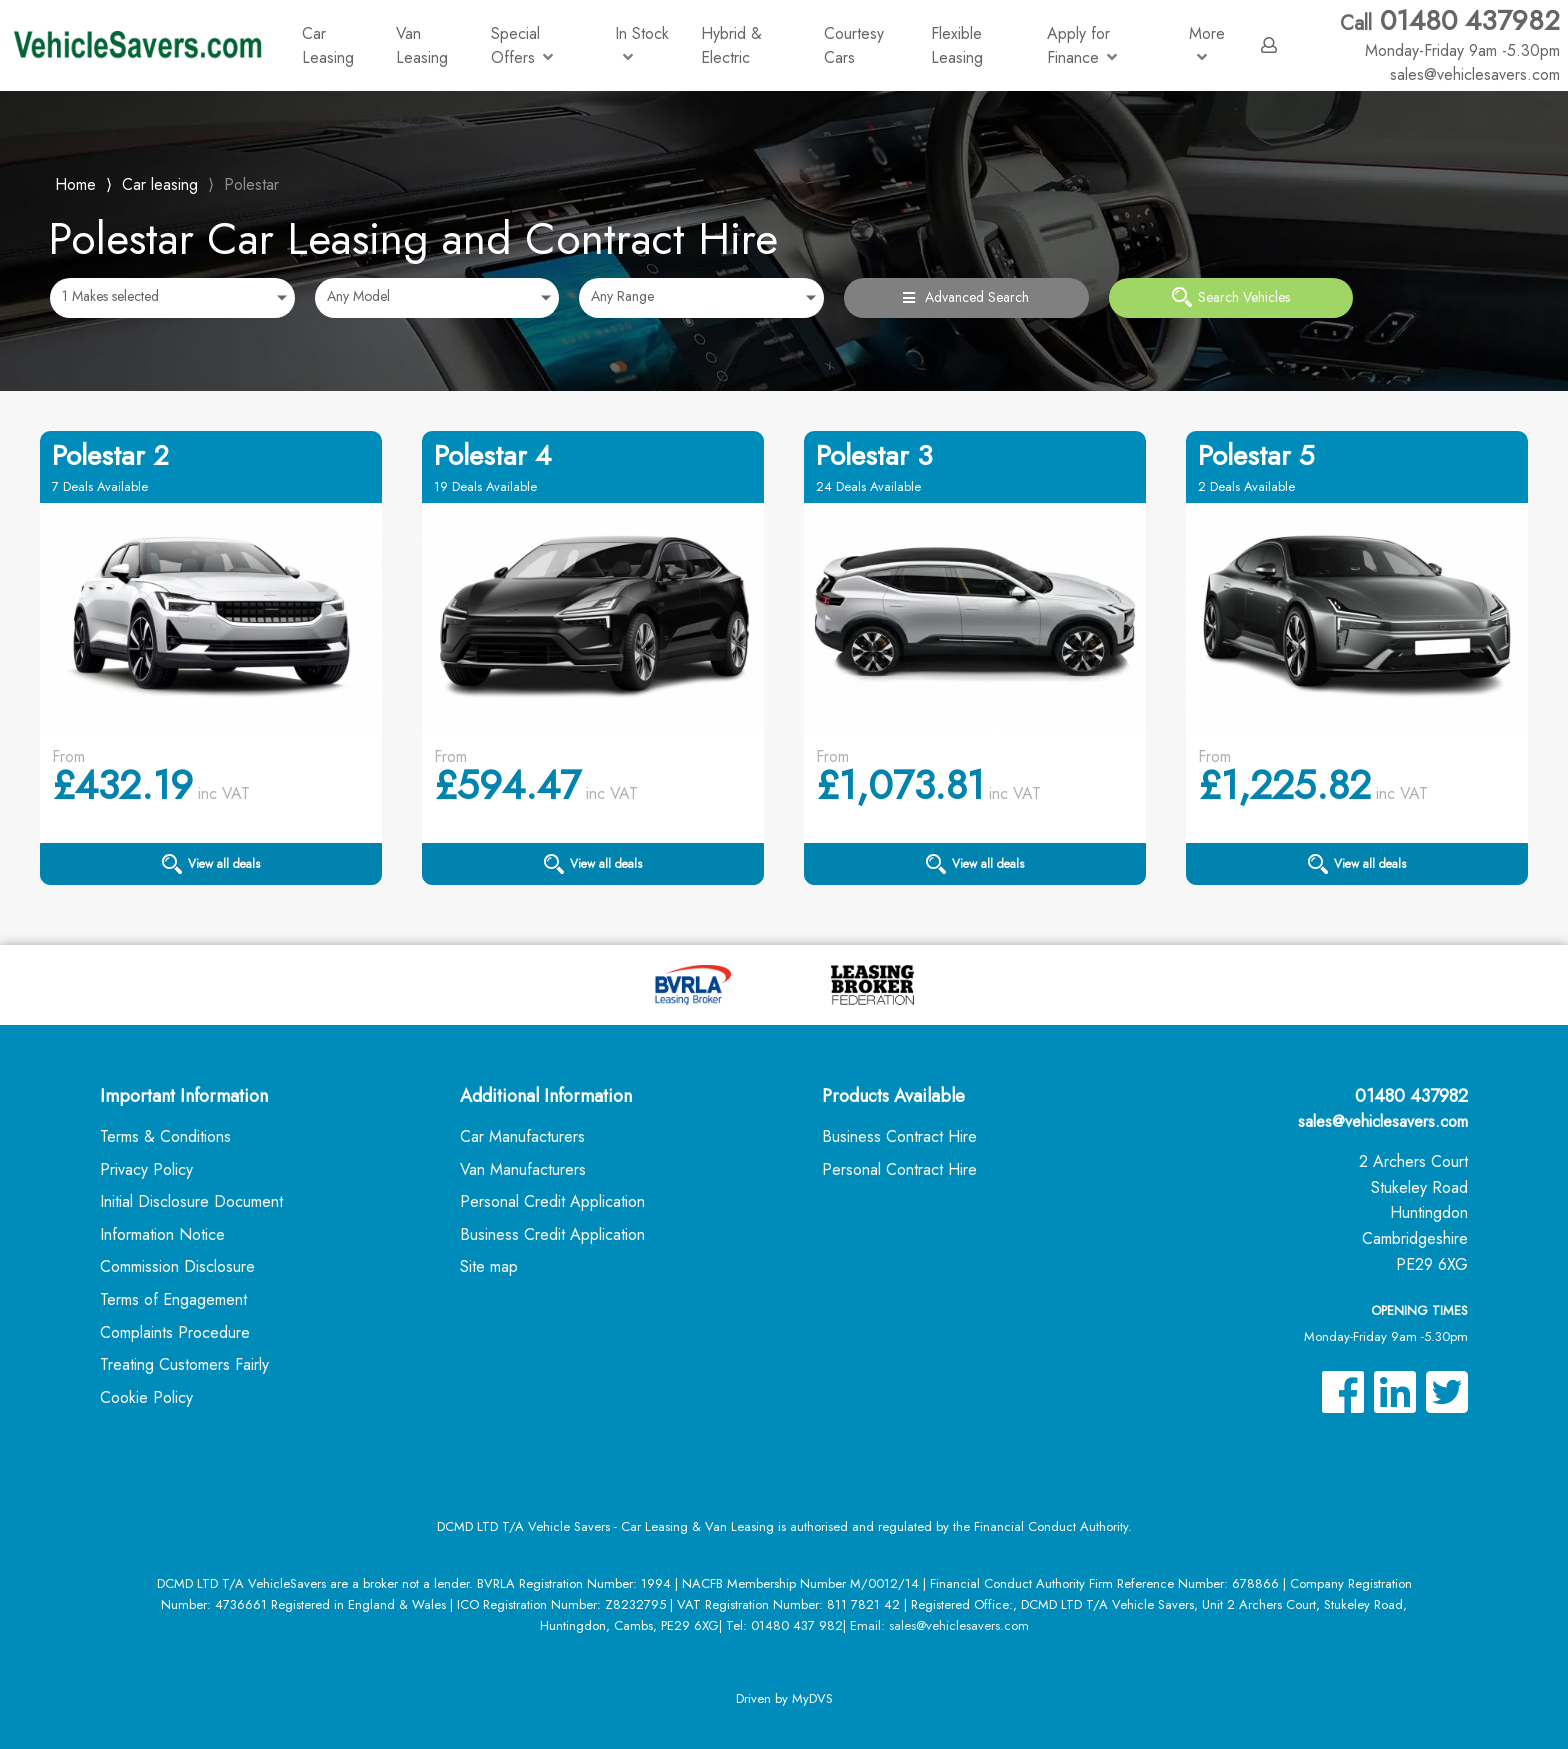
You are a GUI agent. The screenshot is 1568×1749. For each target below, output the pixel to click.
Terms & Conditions (165, 1136)
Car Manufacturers (522, 1136)
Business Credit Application (552, 1234)
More (1207, 43)
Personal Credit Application (552, 1201)
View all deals (211, 864)
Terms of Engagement (173, 1299)
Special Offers (522, 45)
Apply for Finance (1082, 45)
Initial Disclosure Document (191, 1201)
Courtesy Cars (854, 45)
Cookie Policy (146, 1397)
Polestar (251, 184)
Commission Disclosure (177, 1266)
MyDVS (812, 1698)
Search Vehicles (1231, 297)
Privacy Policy (146, 1169)
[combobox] (172, 298)
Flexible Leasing (957, 45)
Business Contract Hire (899, 1136)
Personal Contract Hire (899, 1169)
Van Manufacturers (523, 1169)
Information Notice (162, 1234)
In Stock (642, 43)
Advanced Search (966, 297)
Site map (489, 1266)
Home (75, 182)
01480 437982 (1450, 33)
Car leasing (160, 184)
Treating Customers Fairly (184, 1364)
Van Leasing (422, 45)
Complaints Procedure (175, 1332)
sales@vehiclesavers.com (1383, 1121)
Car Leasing (328, 45)
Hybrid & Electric (731, 45)
